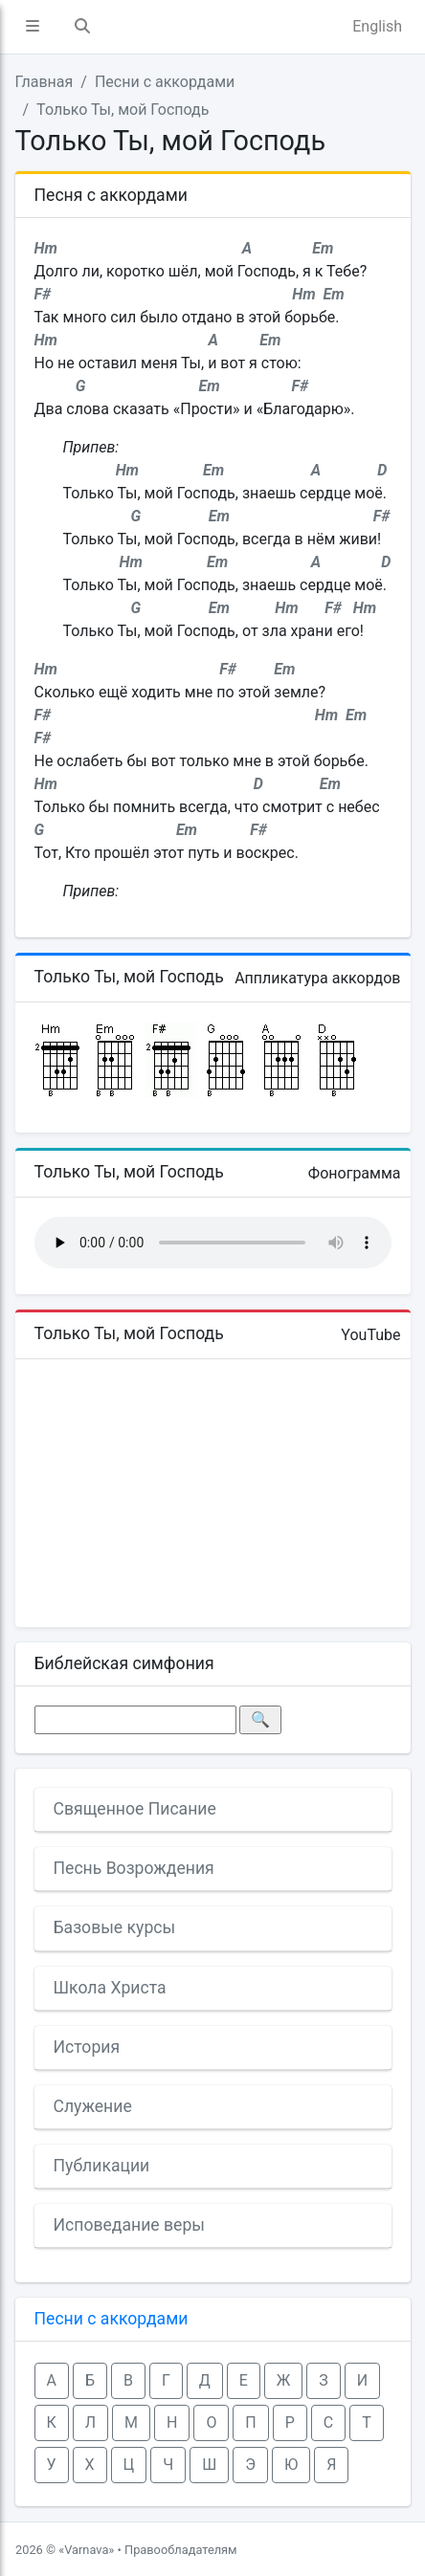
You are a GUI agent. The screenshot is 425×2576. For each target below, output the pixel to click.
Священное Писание (135, 1808)
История (87, 2047)
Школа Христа (110, 1987)
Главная (44, 82)
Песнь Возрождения (134, 1868)
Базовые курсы (115, 1927)
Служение (93, 2106)
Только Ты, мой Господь (122, 109)
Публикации (102, 2165)
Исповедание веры (129, 2225)
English (377, 26)
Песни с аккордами (165, 82)
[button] (32, 27)
